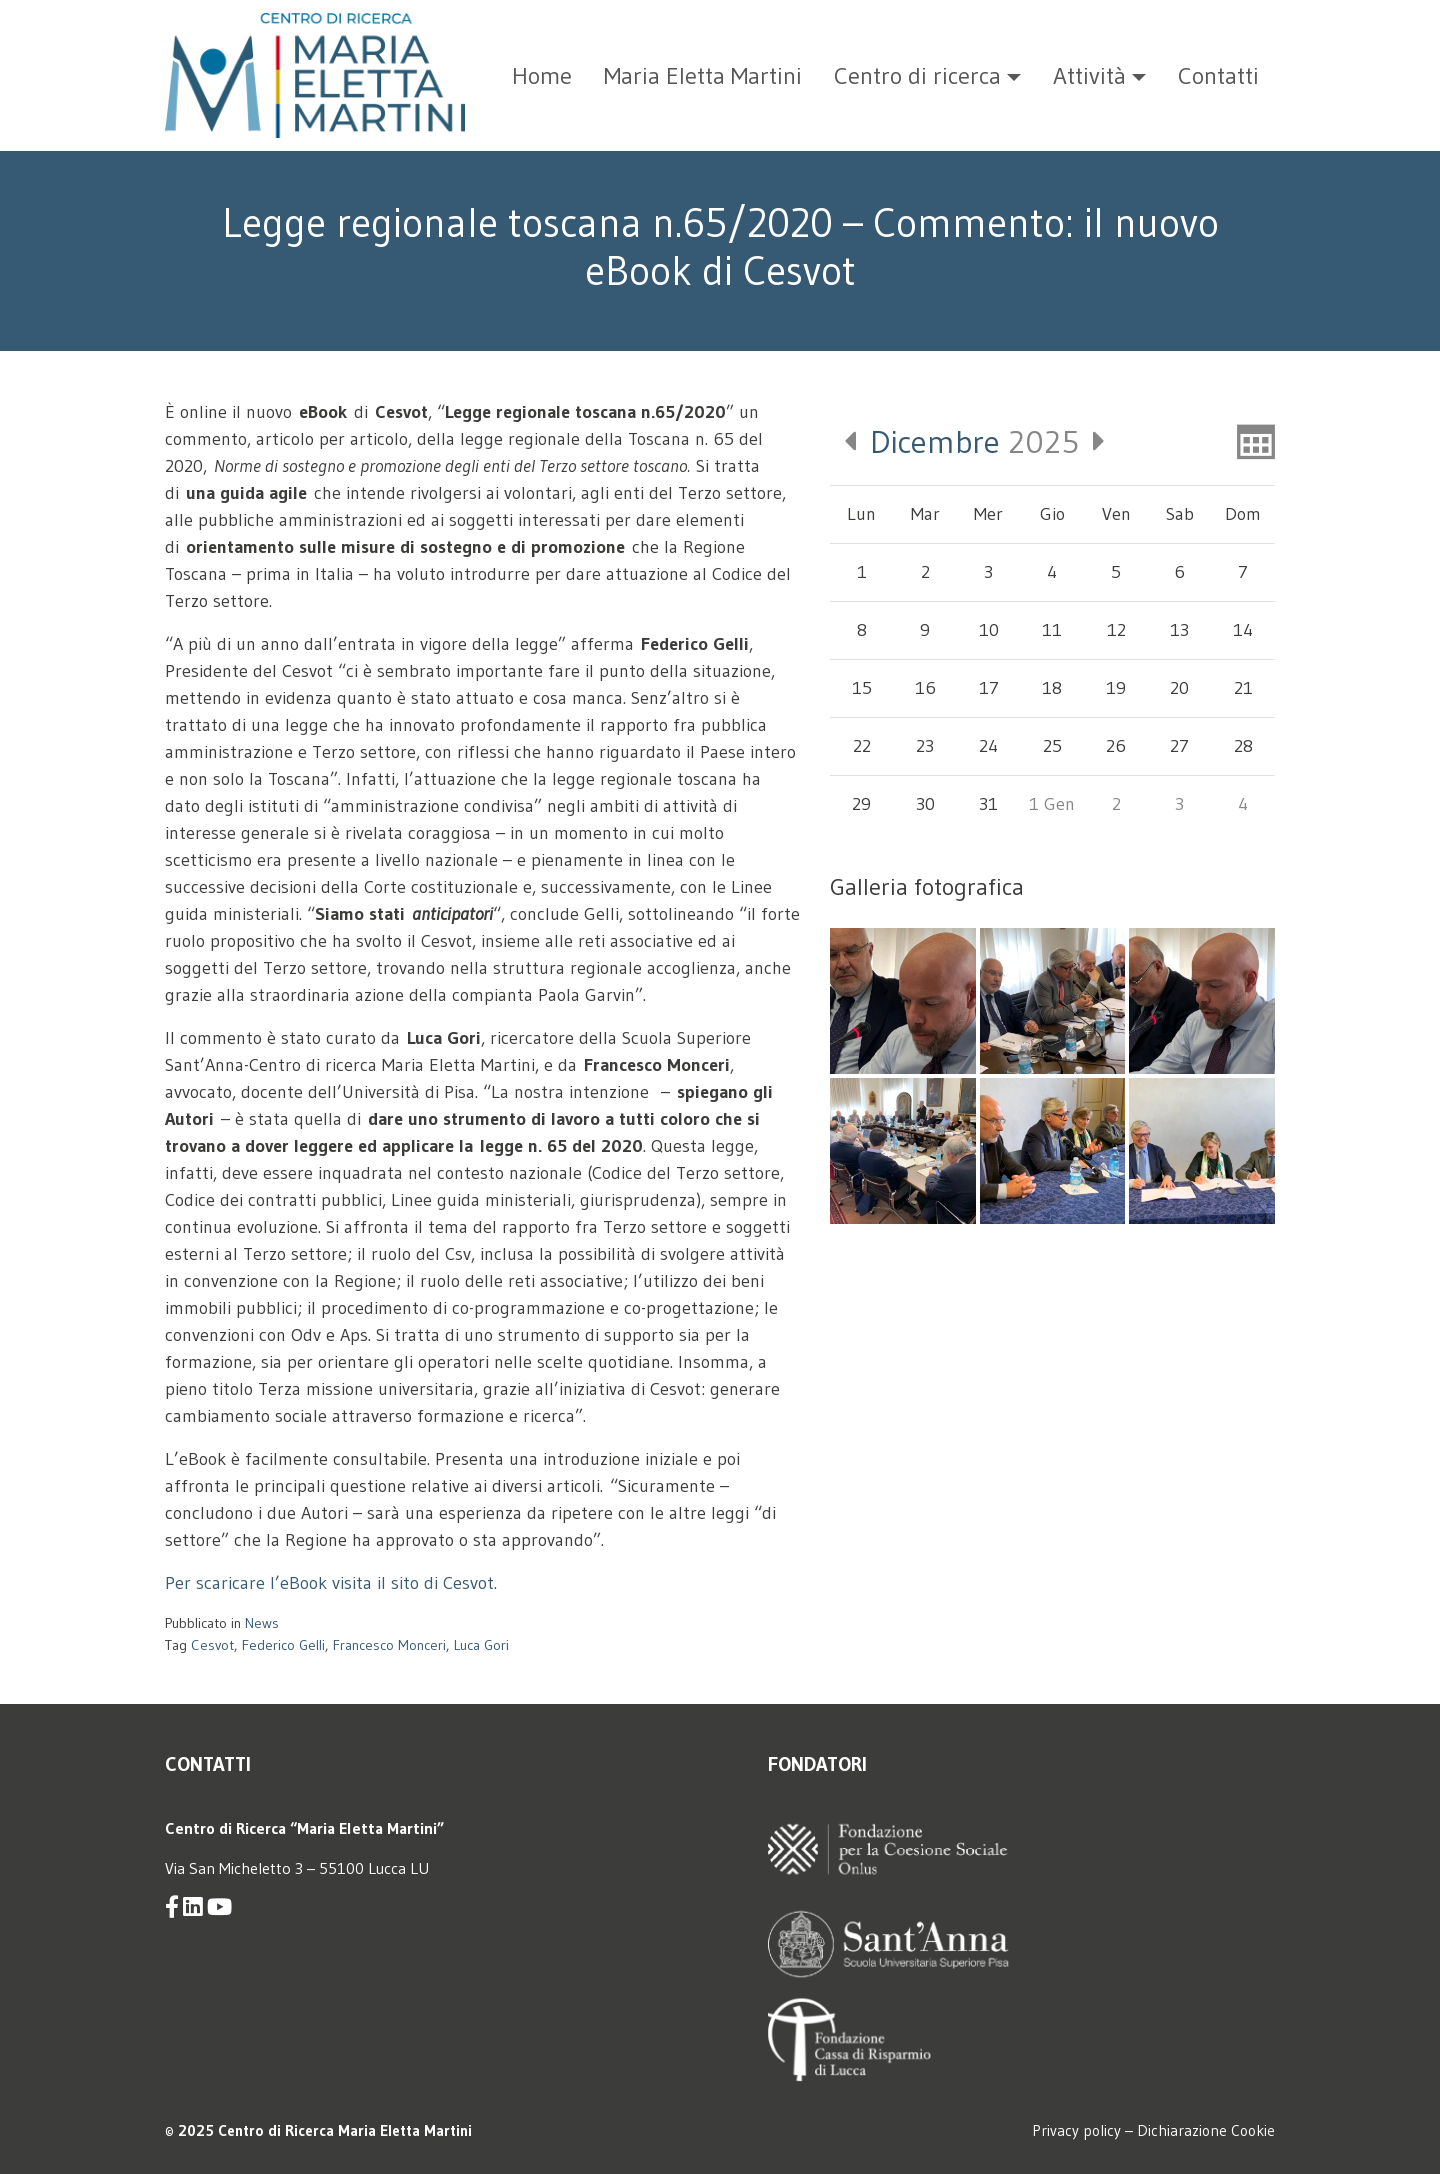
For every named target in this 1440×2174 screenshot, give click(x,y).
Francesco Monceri (389, 1645)
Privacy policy (1076, 2130)
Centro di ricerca (917, 75)
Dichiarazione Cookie (1206, 2130)
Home (542, 75)
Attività (1089, 75)
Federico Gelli (283, 1645)
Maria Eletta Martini (703, 75)
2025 (974, 441)
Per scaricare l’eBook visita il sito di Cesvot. (331, 1583)
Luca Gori (481, 1645)
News (262, 1623)
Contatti (1218, 75)
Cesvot (212, 1645)
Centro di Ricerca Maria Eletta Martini (345, 2130)
